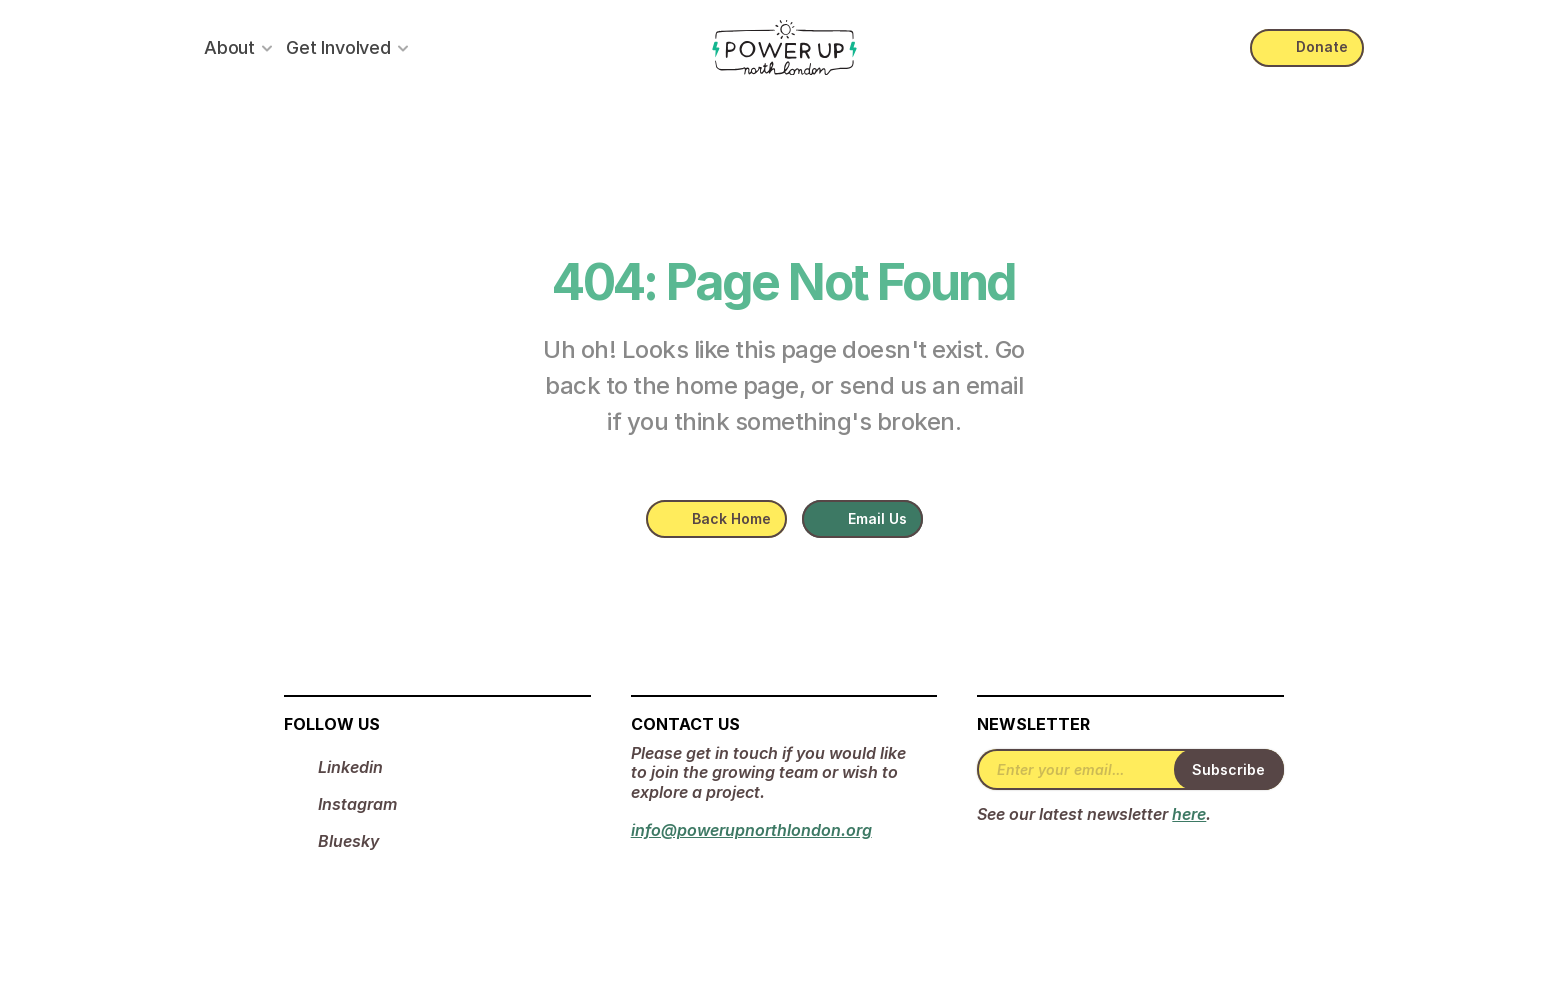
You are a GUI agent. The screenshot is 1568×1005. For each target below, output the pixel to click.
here (1189, 814)
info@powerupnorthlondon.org (751, 830)
